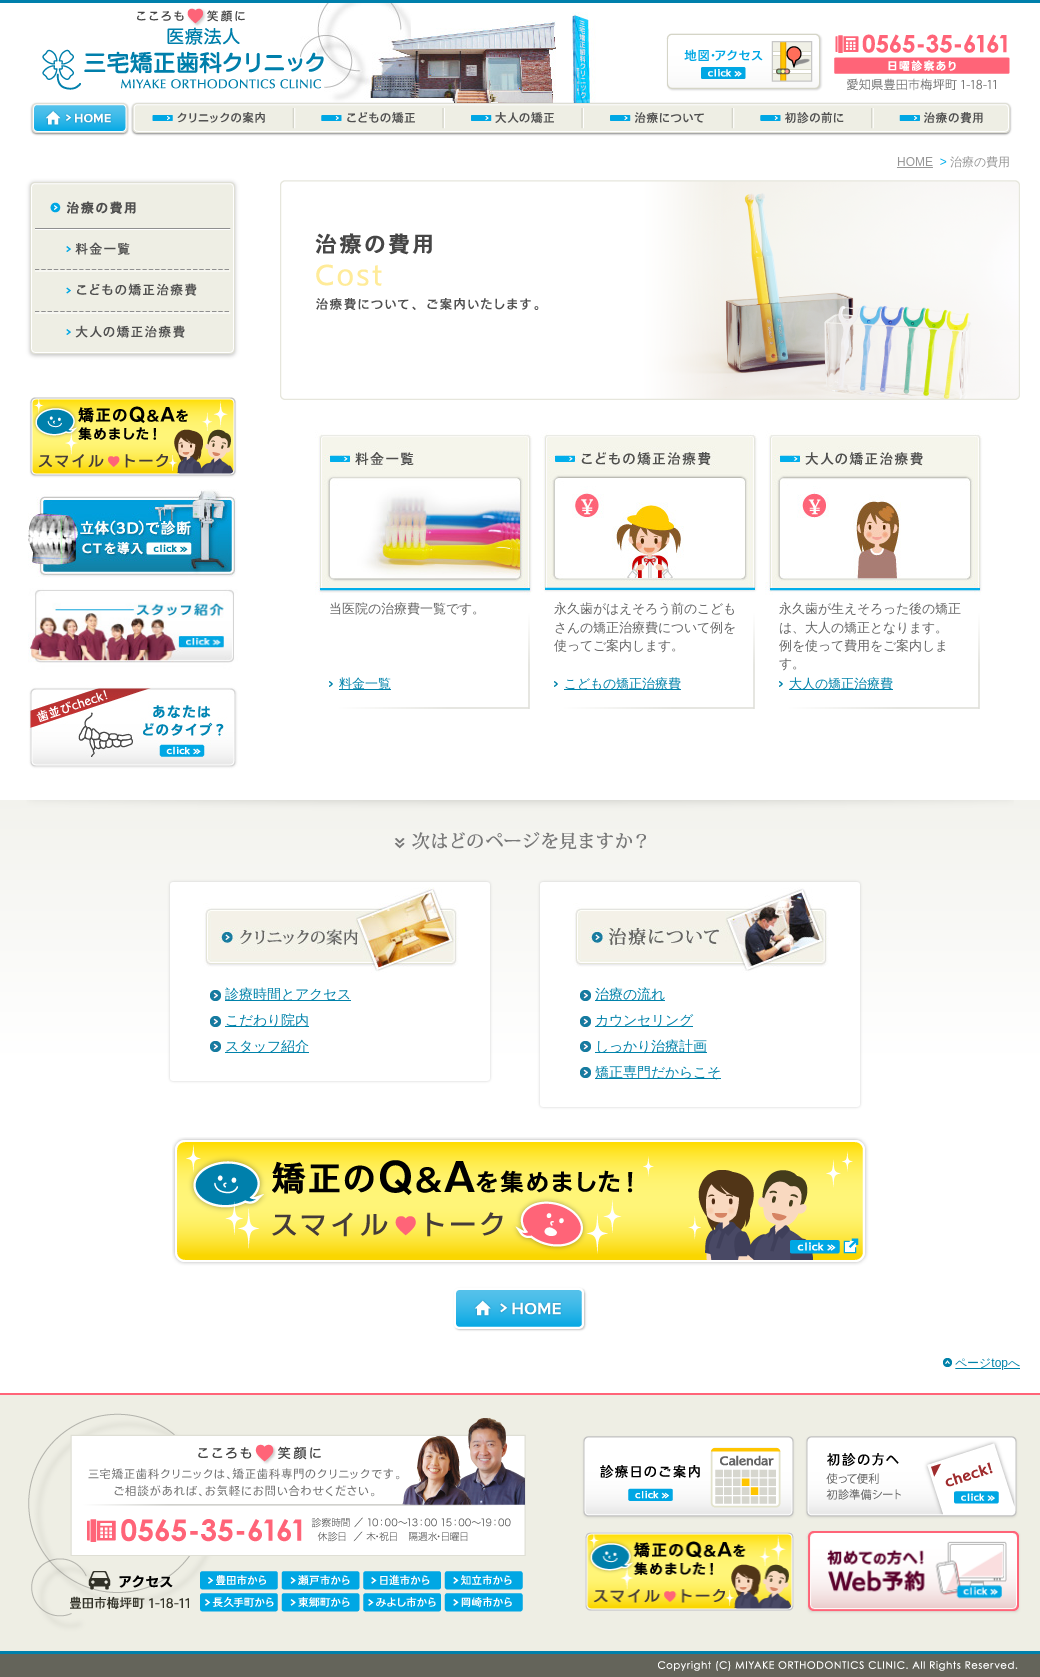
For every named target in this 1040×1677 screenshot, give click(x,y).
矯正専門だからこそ (658, 1072)
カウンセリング (644, 1020)
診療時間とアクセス (288, 994)
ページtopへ (987, 1363)
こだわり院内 (267, 1020)
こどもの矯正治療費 (622, 683)
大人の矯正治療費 (841, 683)
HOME (915, 162)
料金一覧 (365, 683)
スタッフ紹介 (267, 1046)
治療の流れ (630, 994)
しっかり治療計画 (651, 1046)
